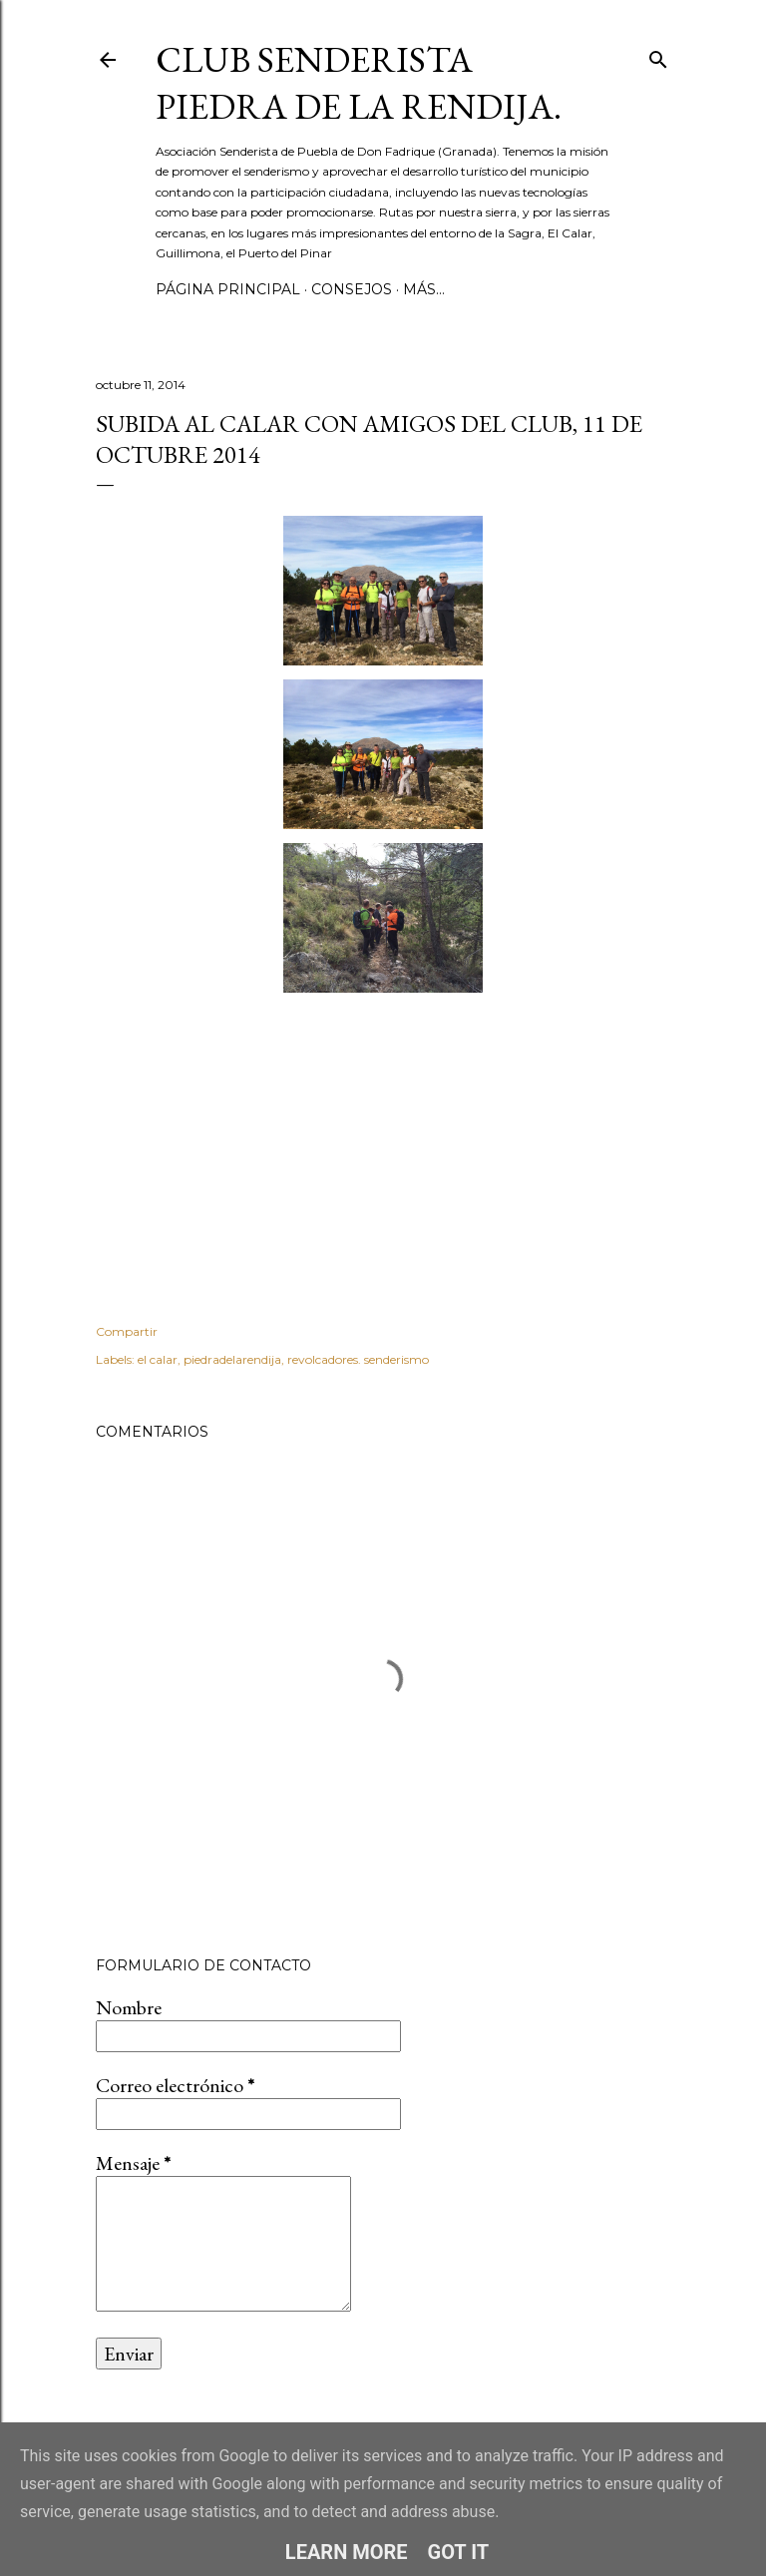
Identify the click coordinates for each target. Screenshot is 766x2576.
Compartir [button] (127, 1331)
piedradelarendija (232, 1359)
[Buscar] (658, 55)
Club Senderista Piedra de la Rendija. (359, 83)
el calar (158, 1359)
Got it (459, 2552)
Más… (424, 289)
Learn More (346, 2552)
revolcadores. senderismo (358, 1359)
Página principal (228, 289)
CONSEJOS (351, 289)
